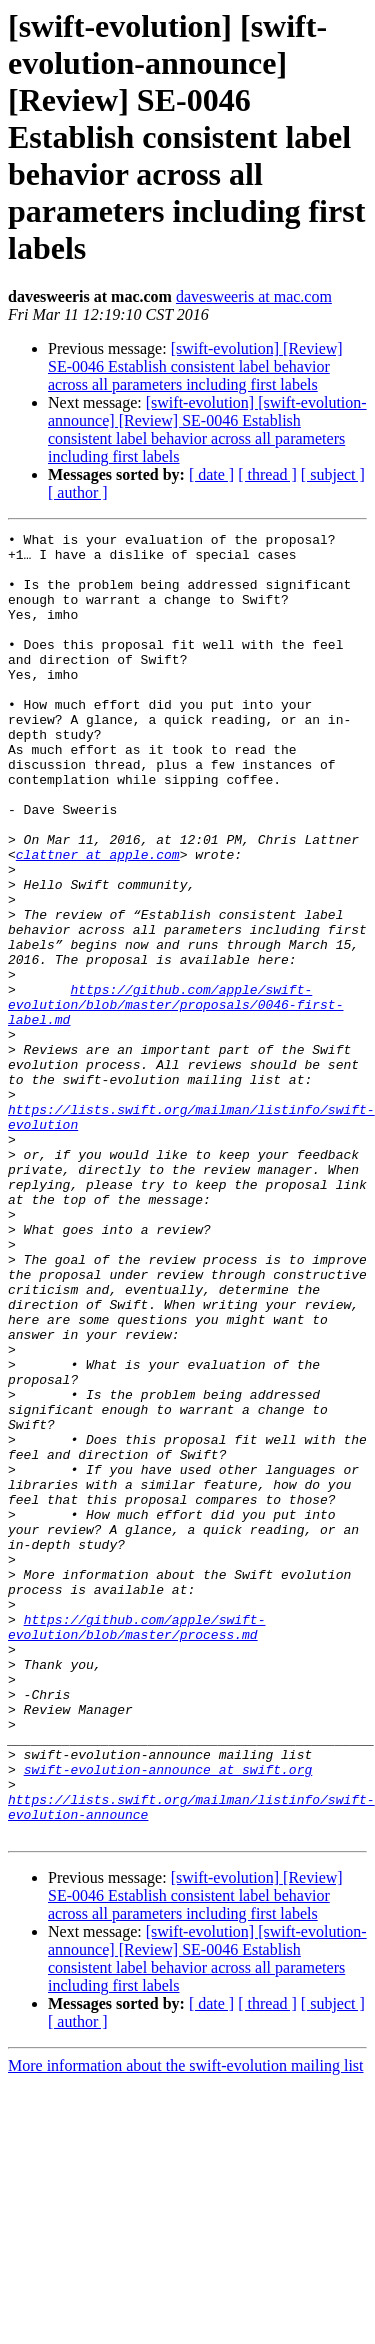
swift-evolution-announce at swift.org (168, 2018)
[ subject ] (333, 474)
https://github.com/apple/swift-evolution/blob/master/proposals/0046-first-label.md (175, 1100)
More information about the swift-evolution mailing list (186, 2326)
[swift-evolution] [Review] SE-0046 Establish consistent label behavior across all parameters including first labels (195, 366)
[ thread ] (267, 474)
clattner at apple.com (98, 920)
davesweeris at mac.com (254, 296)
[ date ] (211, 474)
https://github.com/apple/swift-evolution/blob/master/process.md (136, 1847)
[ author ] (78, 492)
